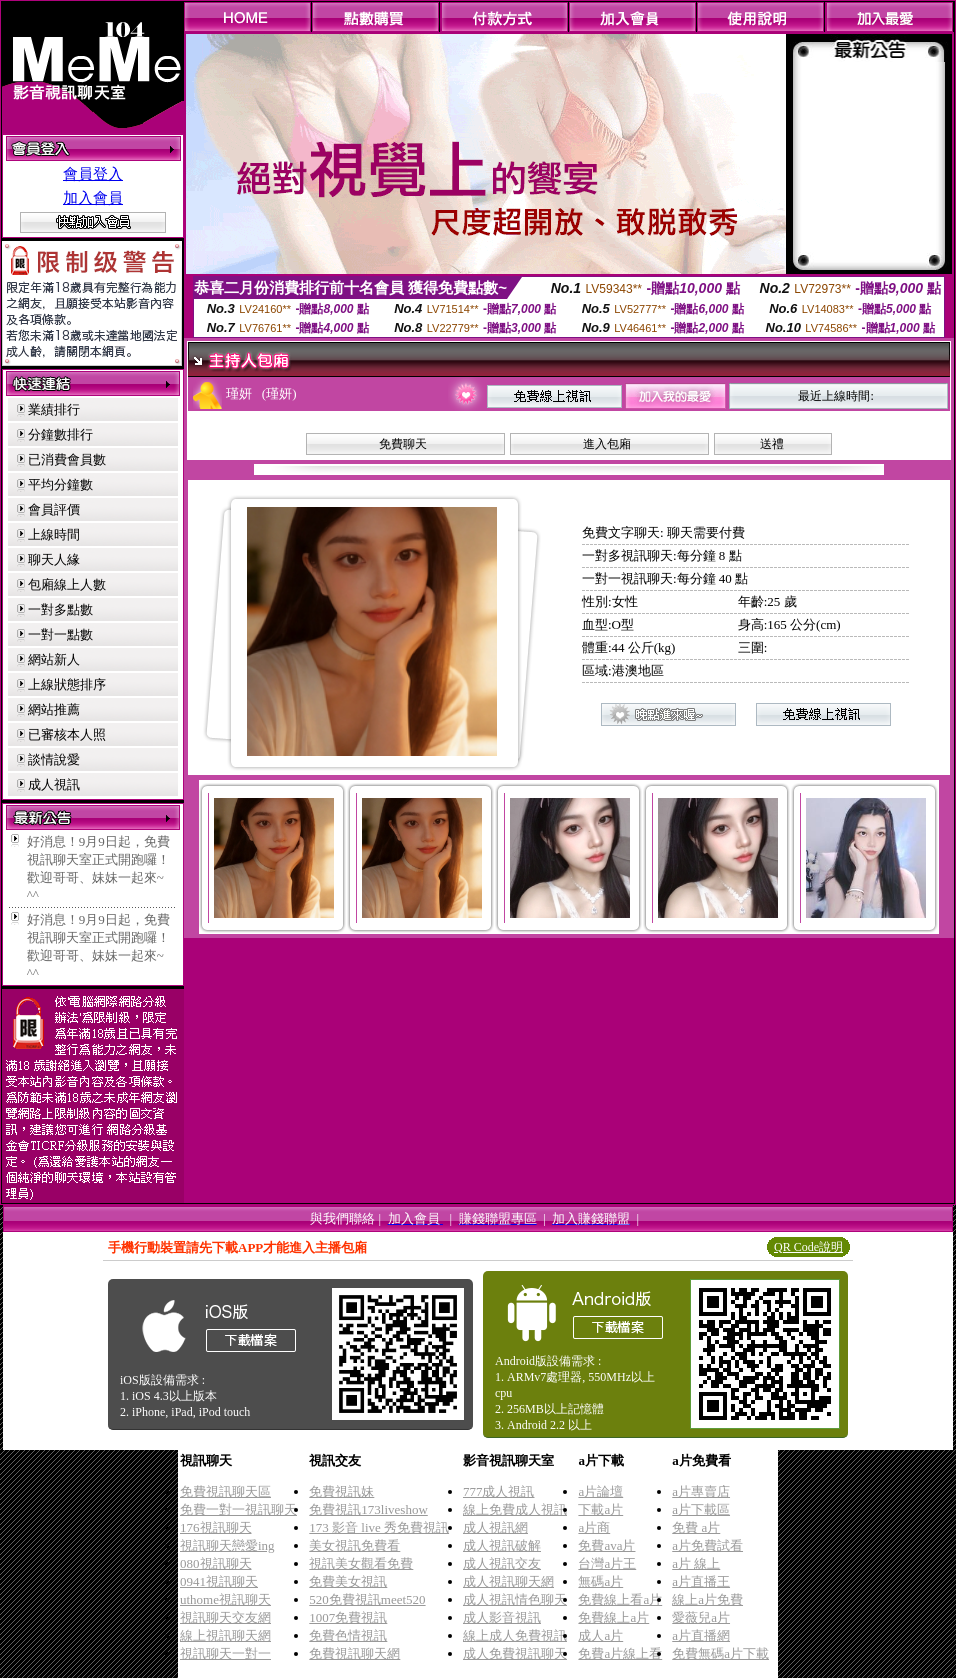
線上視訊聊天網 (225, 1635)
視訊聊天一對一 (225, 1653)
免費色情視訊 (348, 1635)
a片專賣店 (701, 1491)
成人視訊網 (495, 1527)
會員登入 (93, 174)
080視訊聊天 (216, 1563)
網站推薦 (54, 709)
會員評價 (54, 509)
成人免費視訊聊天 (515, 1653)
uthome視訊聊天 (225, 1599)
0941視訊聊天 (219, 1581)
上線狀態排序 (67, 684)
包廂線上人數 (67, 584)
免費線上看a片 (620, 1599)
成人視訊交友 (502, 1563)
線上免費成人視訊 (515, 1509)
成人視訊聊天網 (508, 1581)
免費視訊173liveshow (368, 1509)
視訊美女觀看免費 (361, 1563)
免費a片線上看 (620, 1653)
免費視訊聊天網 (354, 1653)
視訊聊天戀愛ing (227, 1545)
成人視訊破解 (502, 1545)
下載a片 (600, 1509)
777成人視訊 (499, 1491)
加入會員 (93, 198)
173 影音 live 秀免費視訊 (379, 1527)
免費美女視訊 (348, 1581)
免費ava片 (606, 1545)
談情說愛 (54, 759)
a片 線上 (696, 1563)
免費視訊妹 (341, 1491)
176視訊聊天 (216, 1527)
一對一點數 (60, 634)
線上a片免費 (707, 1599)
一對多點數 (60, 609)
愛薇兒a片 (701, 1617)
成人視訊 (54, 784)
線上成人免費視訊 (515, 1635)
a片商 (594, 1527)
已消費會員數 (67, 459)
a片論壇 (600, 1491)
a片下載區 (701, 1509)
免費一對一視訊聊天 (238, 1509)
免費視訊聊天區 (225, 1491)
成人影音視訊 (502, 1617)
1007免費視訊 (348, 1617)
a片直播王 (701, 1581)
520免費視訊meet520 (367, 1599)
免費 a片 (696, 1527)
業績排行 (54, 409)
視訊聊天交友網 (225, 1617)
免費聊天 (403, 444)
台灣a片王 (607, 1563)
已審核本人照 (67, 734)
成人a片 (600, 1635)
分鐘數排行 (60, 434)
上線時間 (54, 534)
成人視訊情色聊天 (515, 1599)
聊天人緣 (54, 559)
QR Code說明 (808, 1247)
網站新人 (54, 659)
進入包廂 (607, 444)
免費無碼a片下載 (720, 1653)
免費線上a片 (613, 1617)
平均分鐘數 (60, 484)
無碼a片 (600, 1581)
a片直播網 (701, 1635)
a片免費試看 (707, 1545)
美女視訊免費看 (354, 1545)
